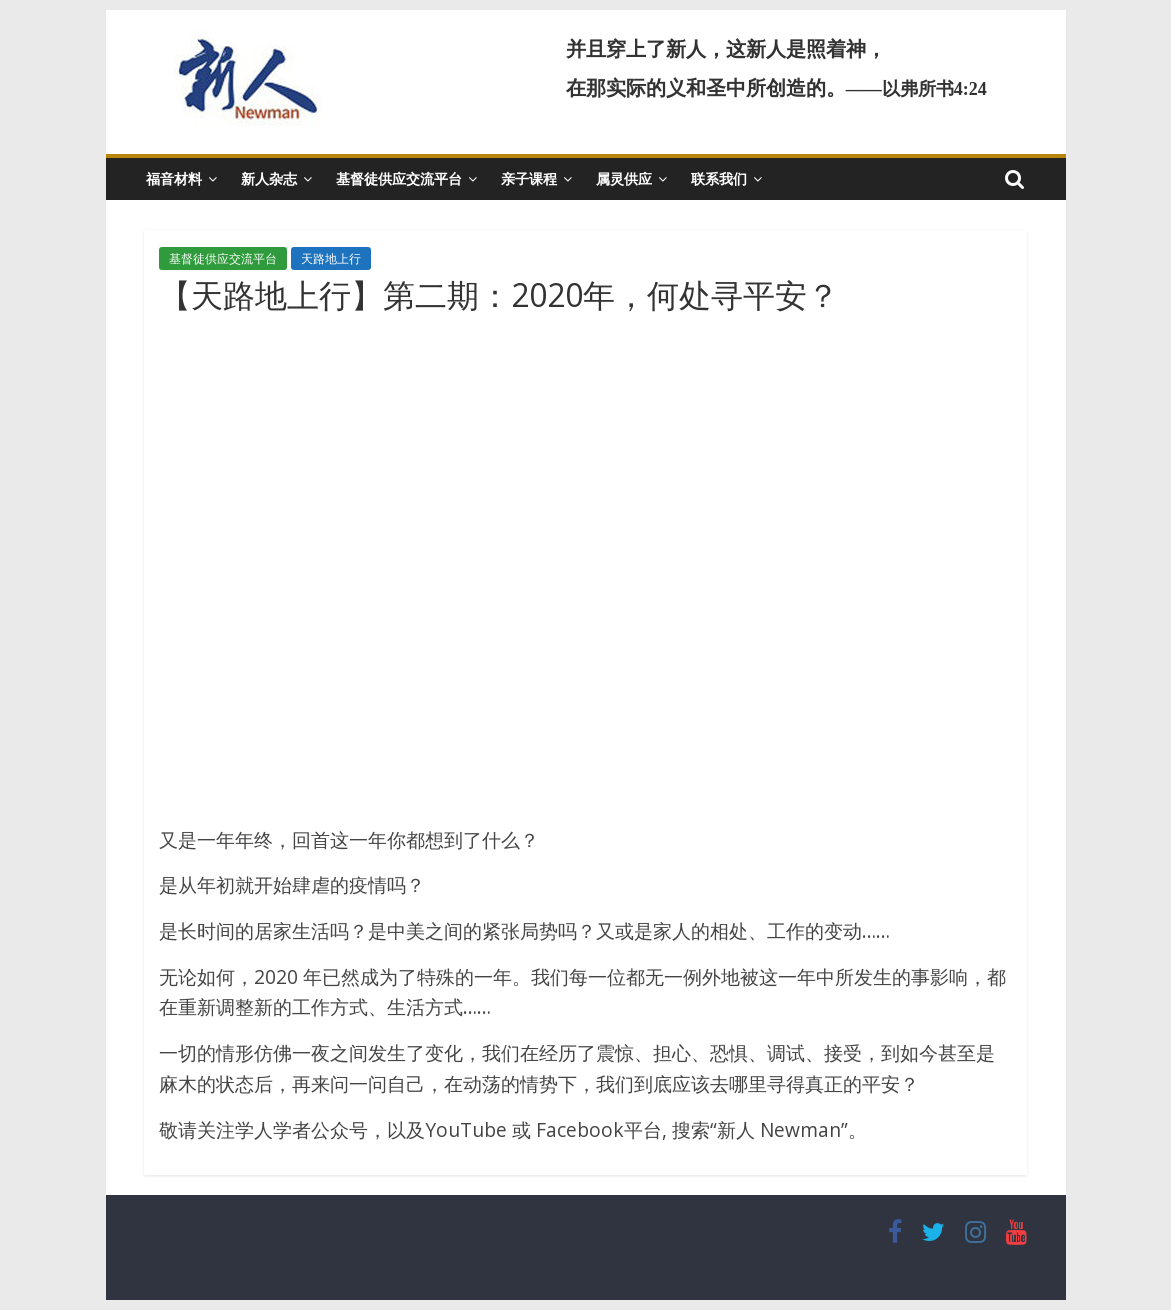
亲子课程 (529, 178)
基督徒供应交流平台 (399, 178)
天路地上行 (331, 258)
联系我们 (719, 178)
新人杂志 (269, 178)
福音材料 (174, 178)
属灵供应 (624, 178)
